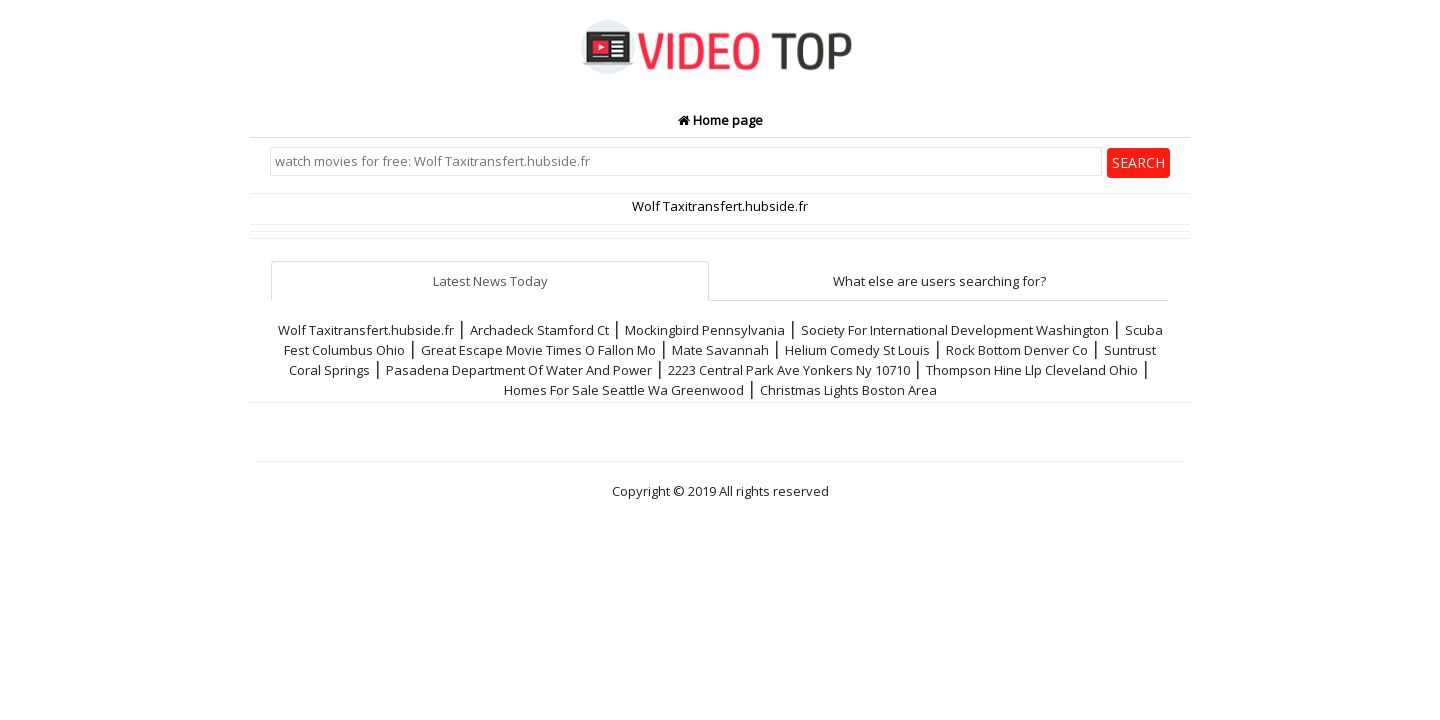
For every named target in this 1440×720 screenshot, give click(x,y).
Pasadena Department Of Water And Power (519, 370)
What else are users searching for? (939, 281)
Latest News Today (490, 281)
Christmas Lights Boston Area (848, 390)
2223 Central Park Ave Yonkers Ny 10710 (789, 370)
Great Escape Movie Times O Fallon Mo (538, 350)
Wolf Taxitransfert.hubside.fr (366, 330)
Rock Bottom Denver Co (1017, 350)
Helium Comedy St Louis (857, 350)
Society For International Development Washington (955, 330)
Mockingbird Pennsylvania (705, 330)
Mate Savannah (720, 350)
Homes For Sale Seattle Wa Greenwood (624, 390)
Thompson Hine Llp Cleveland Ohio (1032, 370)
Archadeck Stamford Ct (539, 330)
